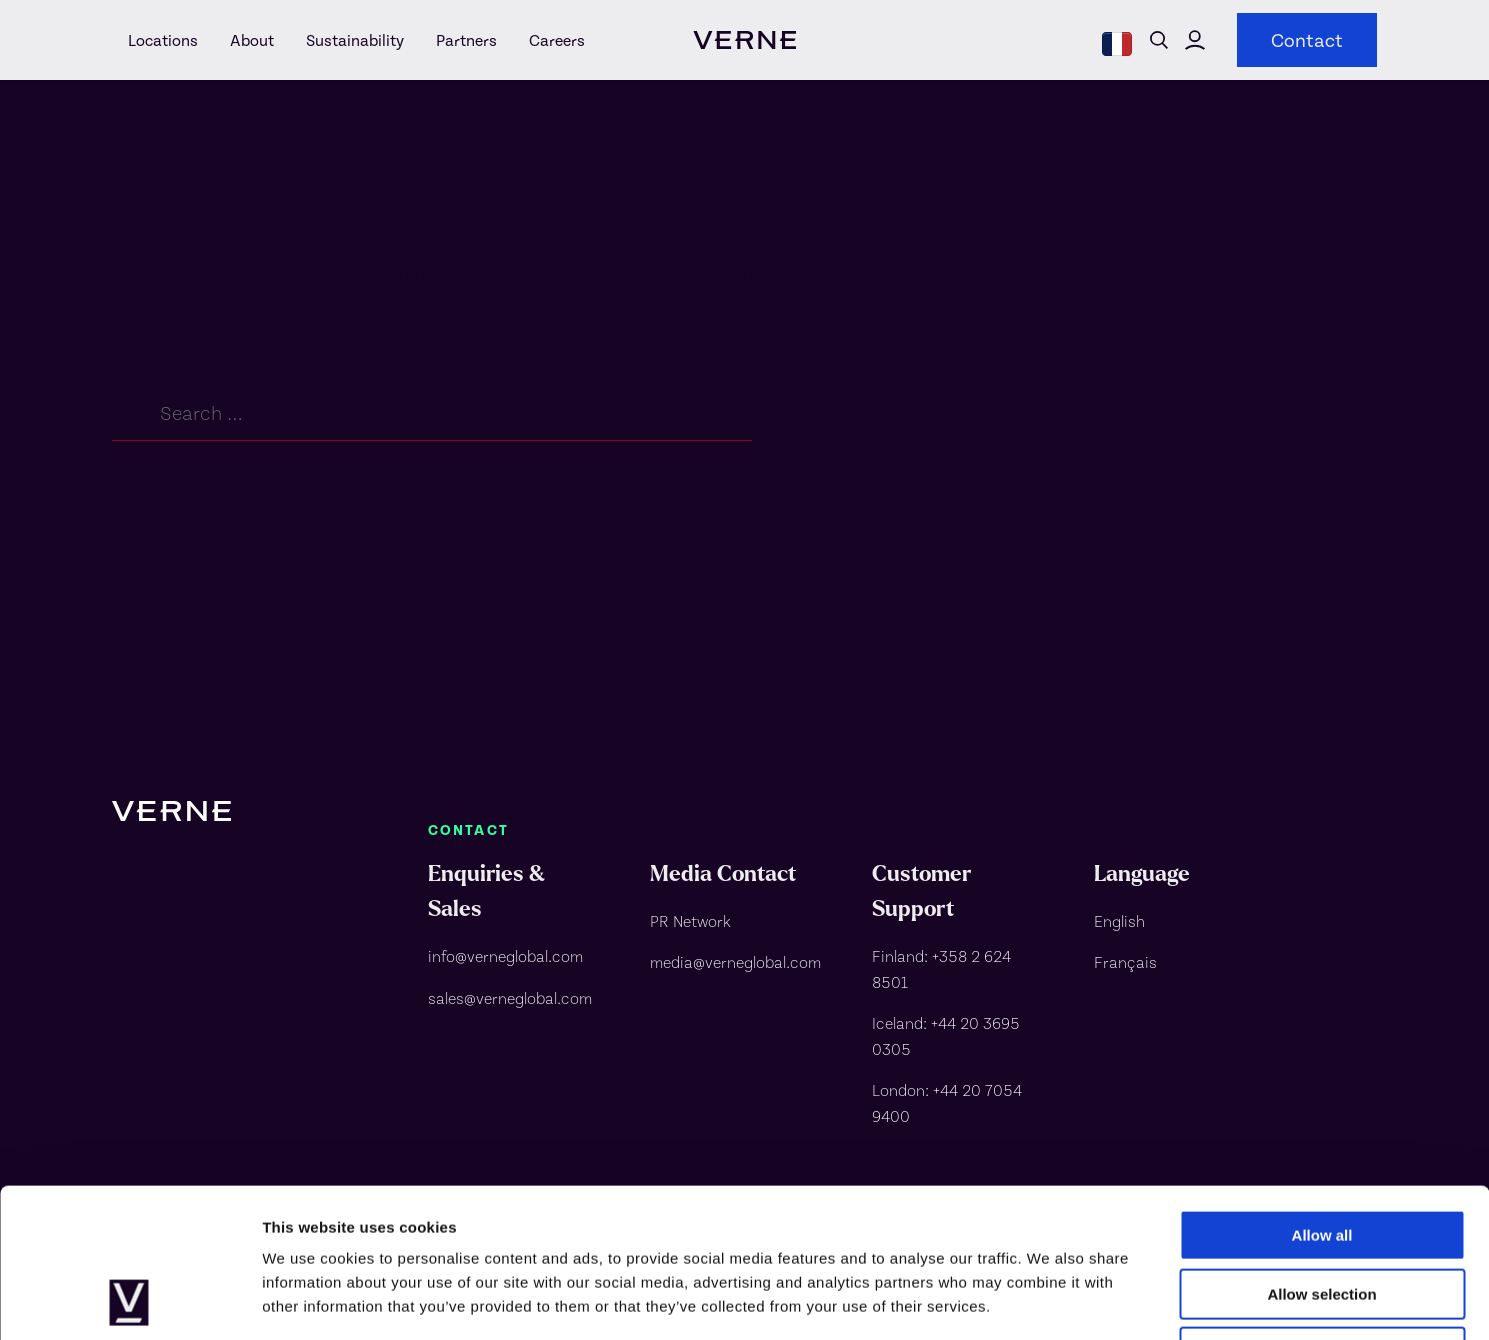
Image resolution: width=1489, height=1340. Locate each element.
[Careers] (549, 40)
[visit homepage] (744, 40)
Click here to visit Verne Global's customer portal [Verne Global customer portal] (1195, 40)
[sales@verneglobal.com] (515, 998)
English (1119, 920)
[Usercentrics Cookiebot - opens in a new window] (129, 1301)
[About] (252, 40)
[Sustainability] (355, 40)
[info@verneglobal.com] (515, 956)
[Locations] (163, 40)
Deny (1322, 1212)
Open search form (1159, 40)
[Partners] (466, 40)
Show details (1049, 1300)
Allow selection (1321, 1154)
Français (1125, 961)
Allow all (1322, 1095)
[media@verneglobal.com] (737, 962)
